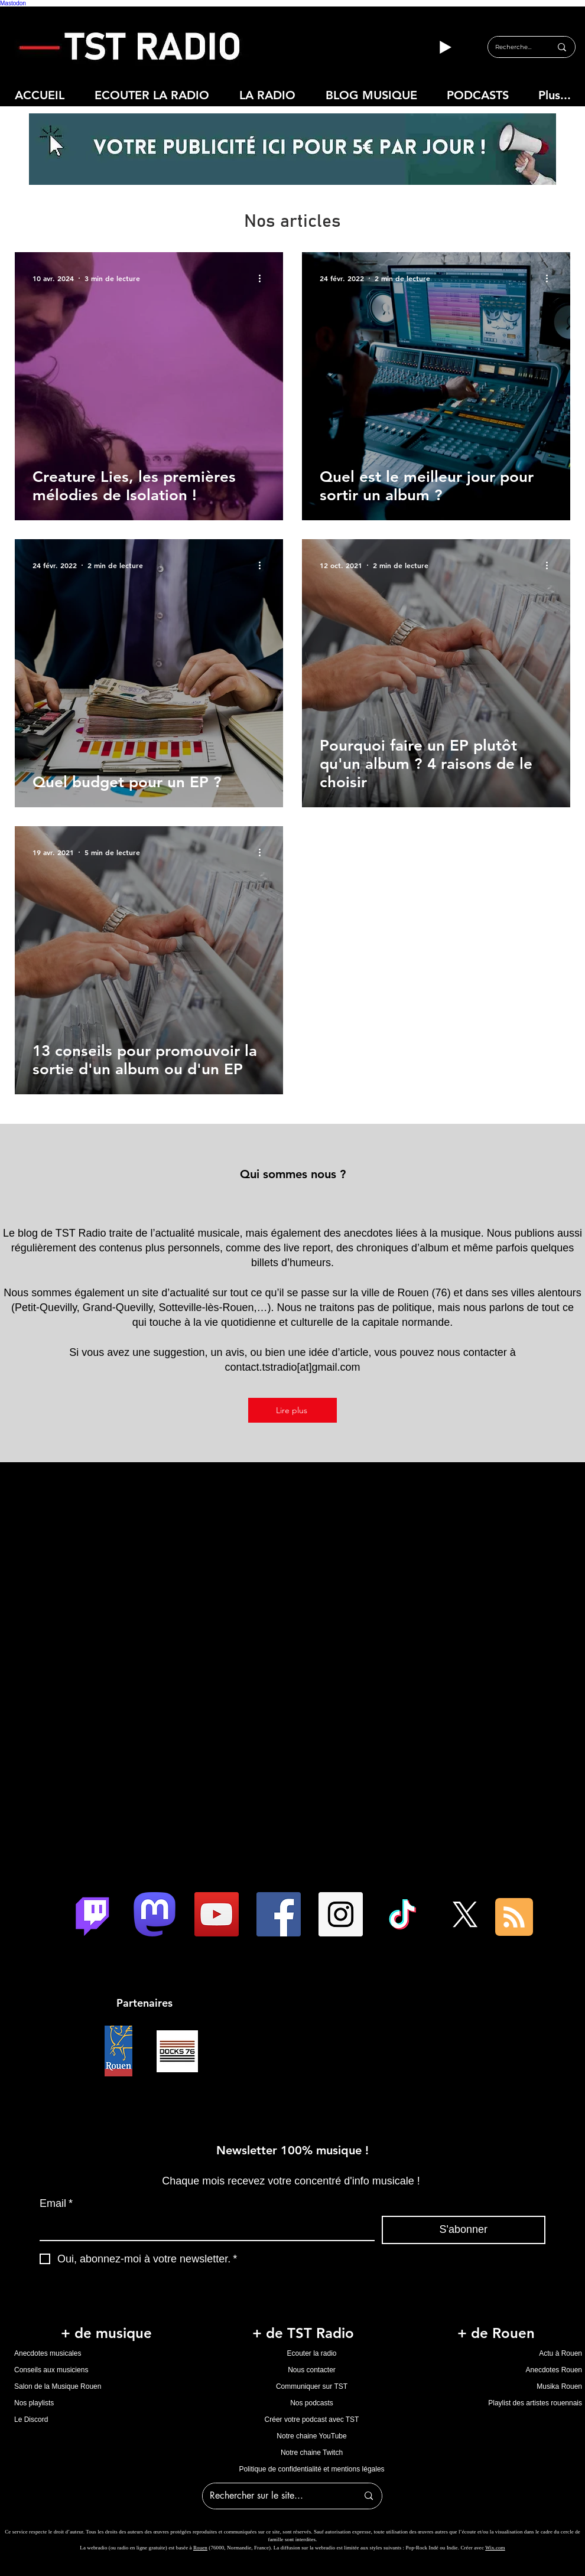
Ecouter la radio (311, 2353)
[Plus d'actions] (263, 278)
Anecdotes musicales (47, 2353)
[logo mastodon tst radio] (154, 1914)
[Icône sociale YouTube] (216, 1914)
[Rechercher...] (514, 47)
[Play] (444, 47)
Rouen (200, 2548)
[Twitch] (92, 1914)
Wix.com (495, 2548)
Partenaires (144, 2003)
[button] (267, 95)
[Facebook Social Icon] (278, 1914)
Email (56, 2203)
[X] (465, 1914)
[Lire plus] (292, 1410)
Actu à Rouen (560, 2353)
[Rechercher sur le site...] (275, 2496)
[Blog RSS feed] (514, 1917)
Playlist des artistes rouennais (535, 2403)
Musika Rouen (559, 2386)
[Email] (204, 2228)
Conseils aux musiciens (51, 2370)
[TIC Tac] (403, 1914)
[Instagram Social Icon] (340, 1914)
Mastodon (13, 3)
